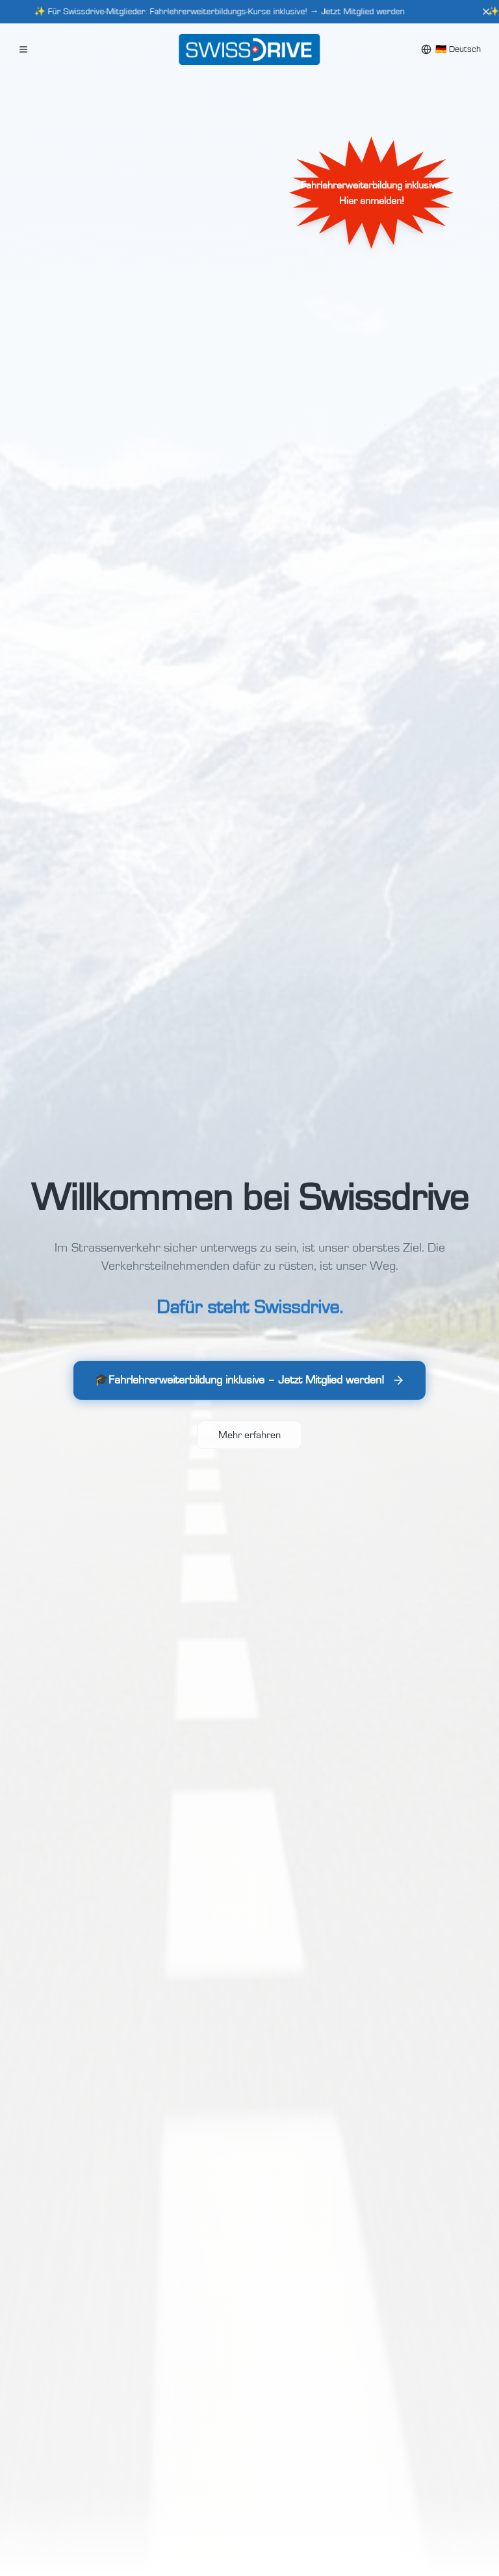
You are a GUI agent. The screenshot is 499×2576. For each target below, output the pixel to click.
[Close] (486, 11)
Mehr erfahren (249, 1435)
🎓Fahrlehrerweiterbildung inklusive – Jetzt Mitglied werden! (249, 1383)
